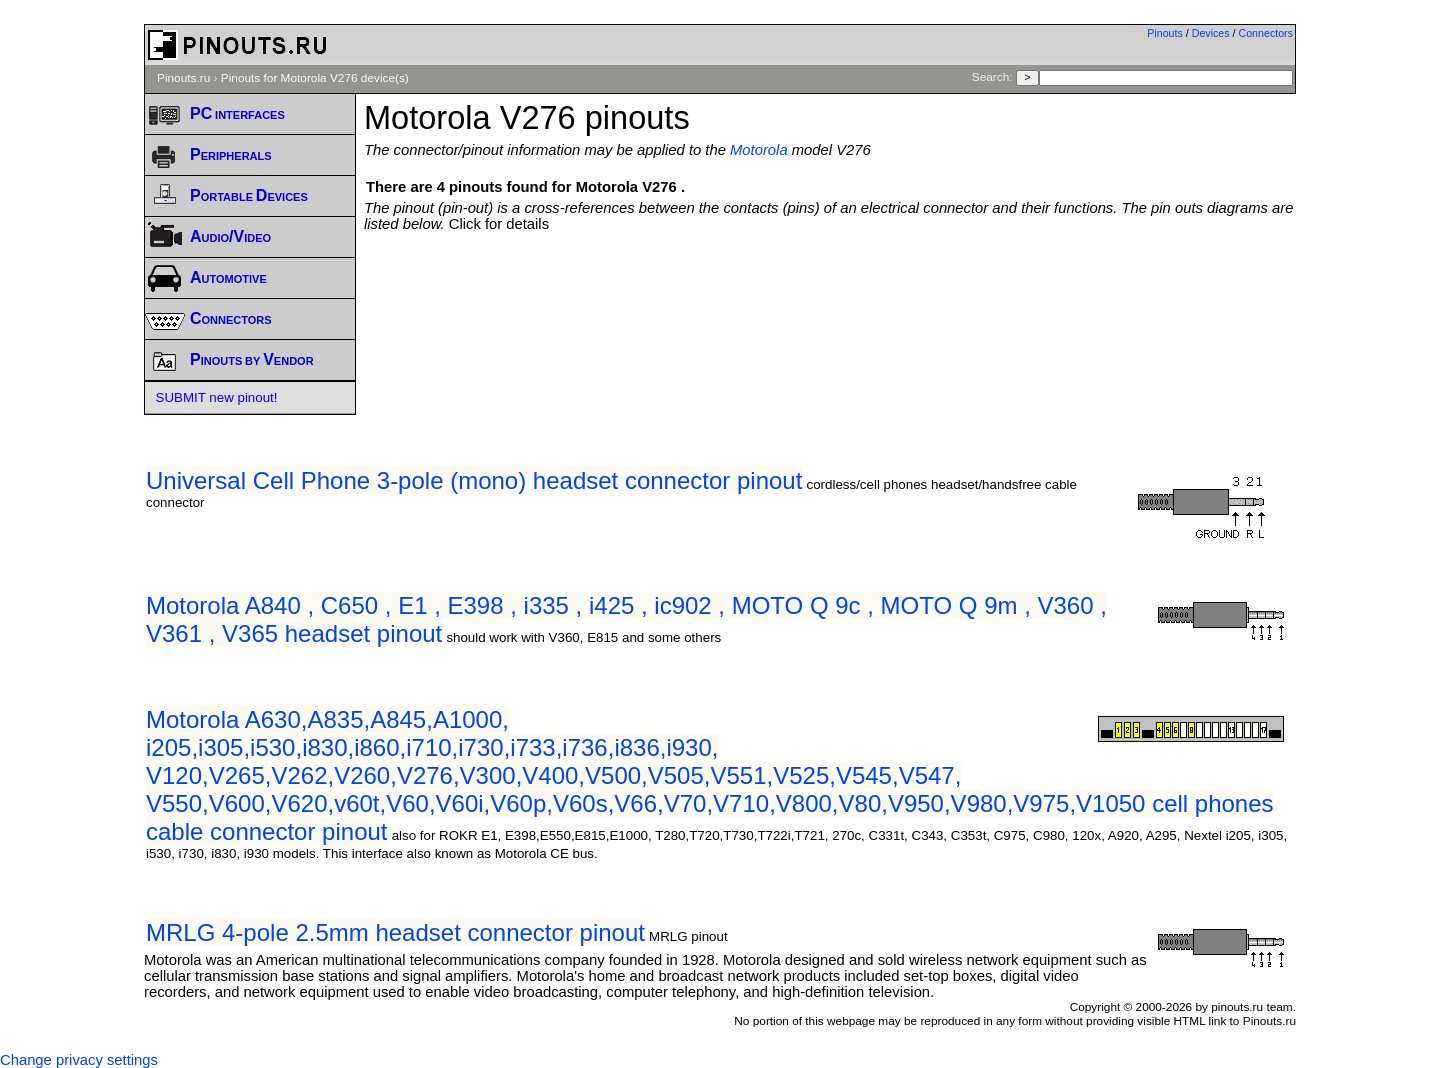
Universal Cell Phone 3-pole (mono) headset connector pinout (474, 480)
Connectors (1266, 33)
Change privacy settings (79, 1060)
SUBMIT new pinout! (217, 397)
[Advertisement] (830, 287)
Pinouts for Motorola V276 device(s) (315, 78)
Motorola (759, 150)
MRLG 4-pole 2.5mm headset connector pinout (395, 932)
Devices (1211, 33)
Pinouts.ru (183, 78)
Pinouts (1165, 33)
